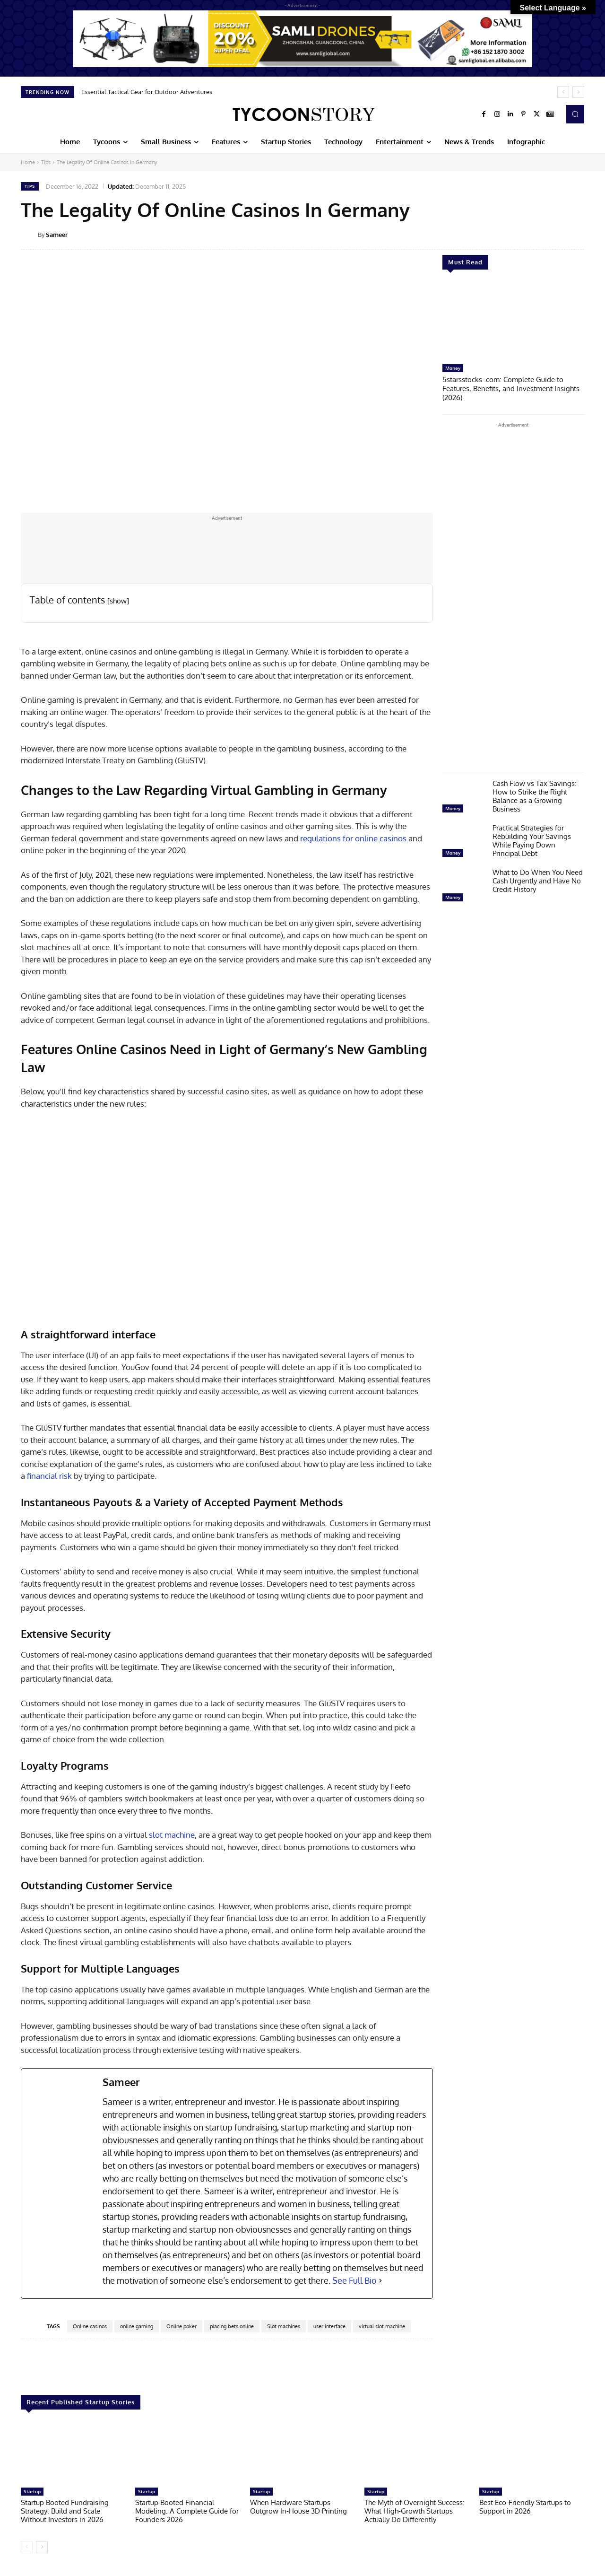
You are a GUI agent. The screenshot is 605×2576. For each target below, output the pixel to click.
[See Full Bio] (380, 2280)
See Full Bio (354, 2280)
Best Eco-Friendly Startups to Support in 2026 (525, 2506)
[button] (575, 114)
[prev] (563, 92)
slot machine (172, 1835)
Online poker (181, 2326)
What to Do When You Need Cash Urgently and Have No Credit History (538, 879)
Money (452, 368)
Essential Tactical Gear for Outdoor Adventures (146, 92)
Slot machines (283, 2326)
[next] (578, 92)
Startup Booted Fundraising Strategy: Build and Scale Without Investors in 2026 (65, 2511)
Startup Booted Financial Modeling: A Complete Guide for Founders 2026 (187, 2511)
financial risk (49, 1476)
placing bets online (232, 2326)
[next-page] (42, 2547)
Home (28, 162)
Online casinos (90, 2326)
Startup (32, 2491)
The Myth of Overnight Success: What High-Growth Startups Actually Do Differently (414, 2511)
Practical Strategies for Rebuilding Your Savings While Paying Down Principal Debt (532, 839)
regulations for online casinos (354, 838)
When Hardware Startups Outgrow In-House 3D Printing (298, 2506)
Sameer (57, 234)
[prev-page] (27, 2547)
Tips (46, 162)
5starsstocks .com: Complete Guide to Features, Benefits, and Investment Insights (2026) (510, 388)
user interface (329, 2326)
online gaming (136, 2326)
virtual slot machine (382, 2326)
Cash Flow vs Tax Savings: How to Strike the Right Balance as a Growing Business (535, 794)
